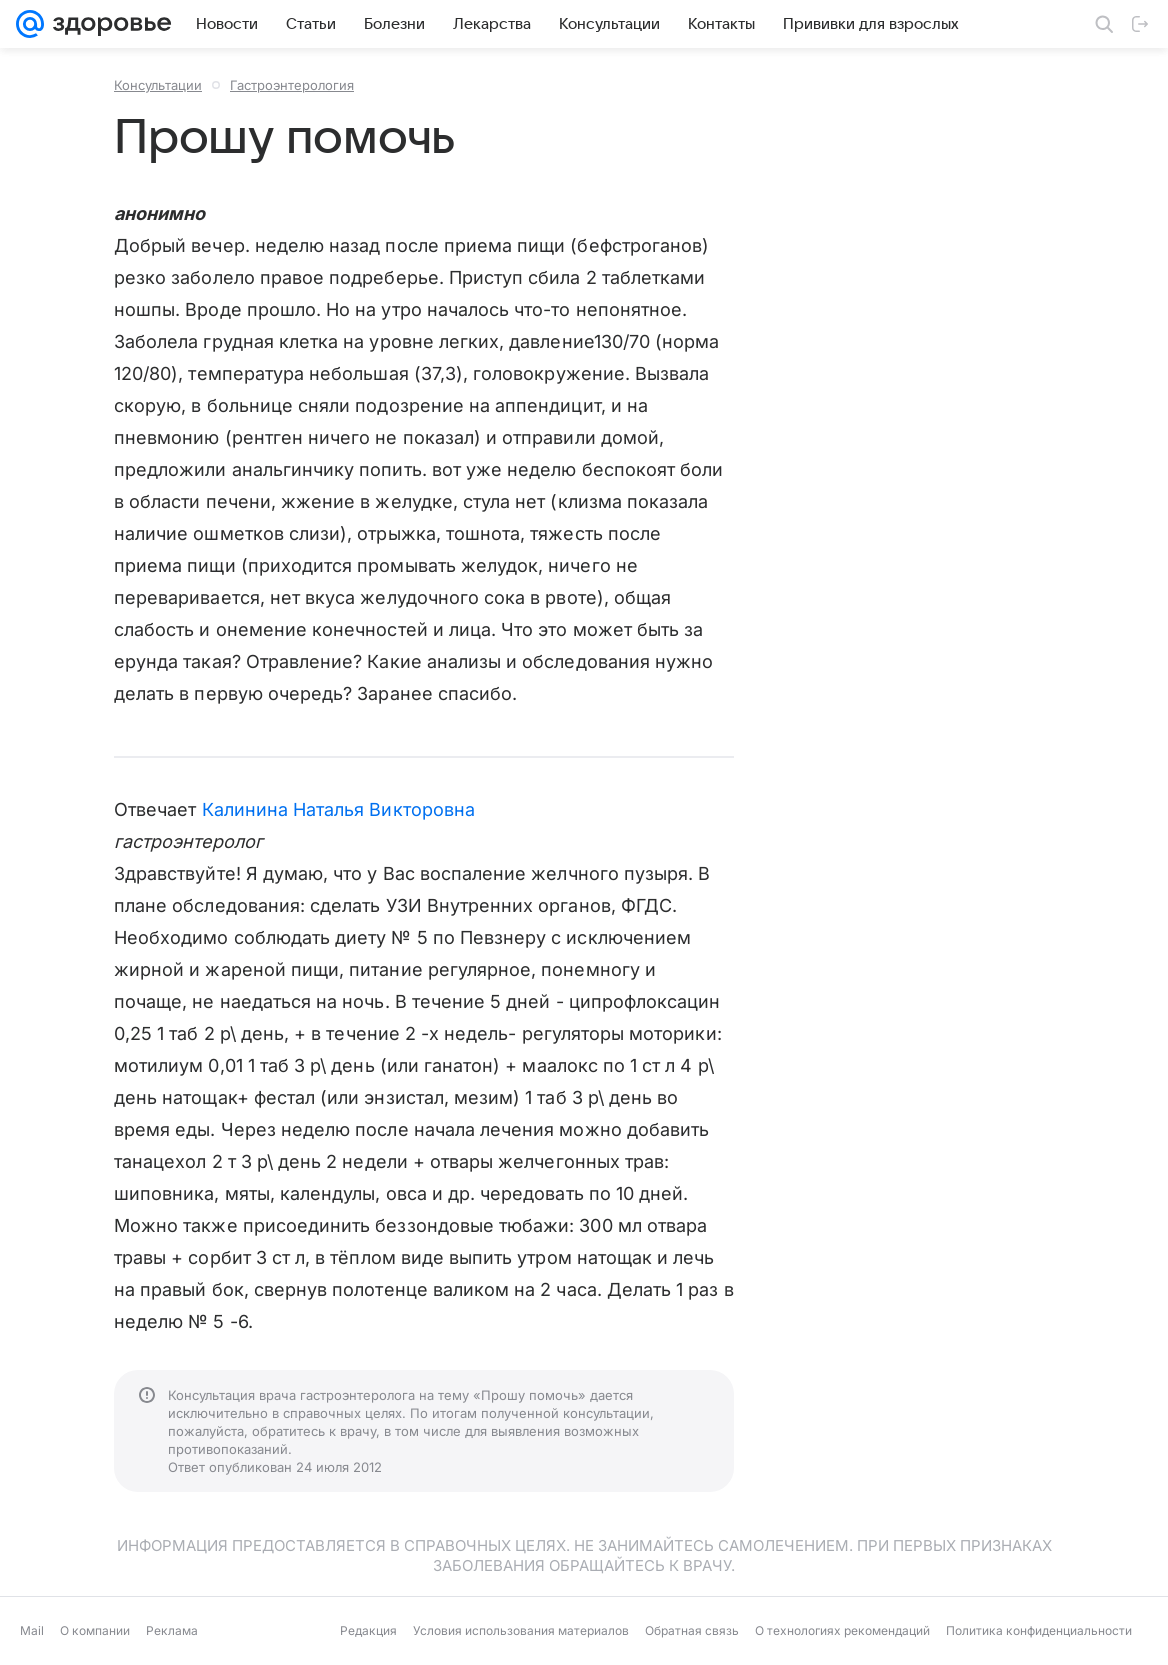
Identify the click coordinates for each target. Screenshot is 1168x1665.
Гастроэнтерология (292, 85)
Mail (32, 1630)
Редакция (368, 1630)
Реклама (172, 1630)
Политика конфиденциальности (1039, 1630)
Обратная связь (692, 1630)
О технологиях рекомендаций (842, 1630)
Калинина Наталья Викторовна (338, 809)
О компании (95, 1630)
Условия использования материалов (521, 1630)
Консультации (158, 85)
